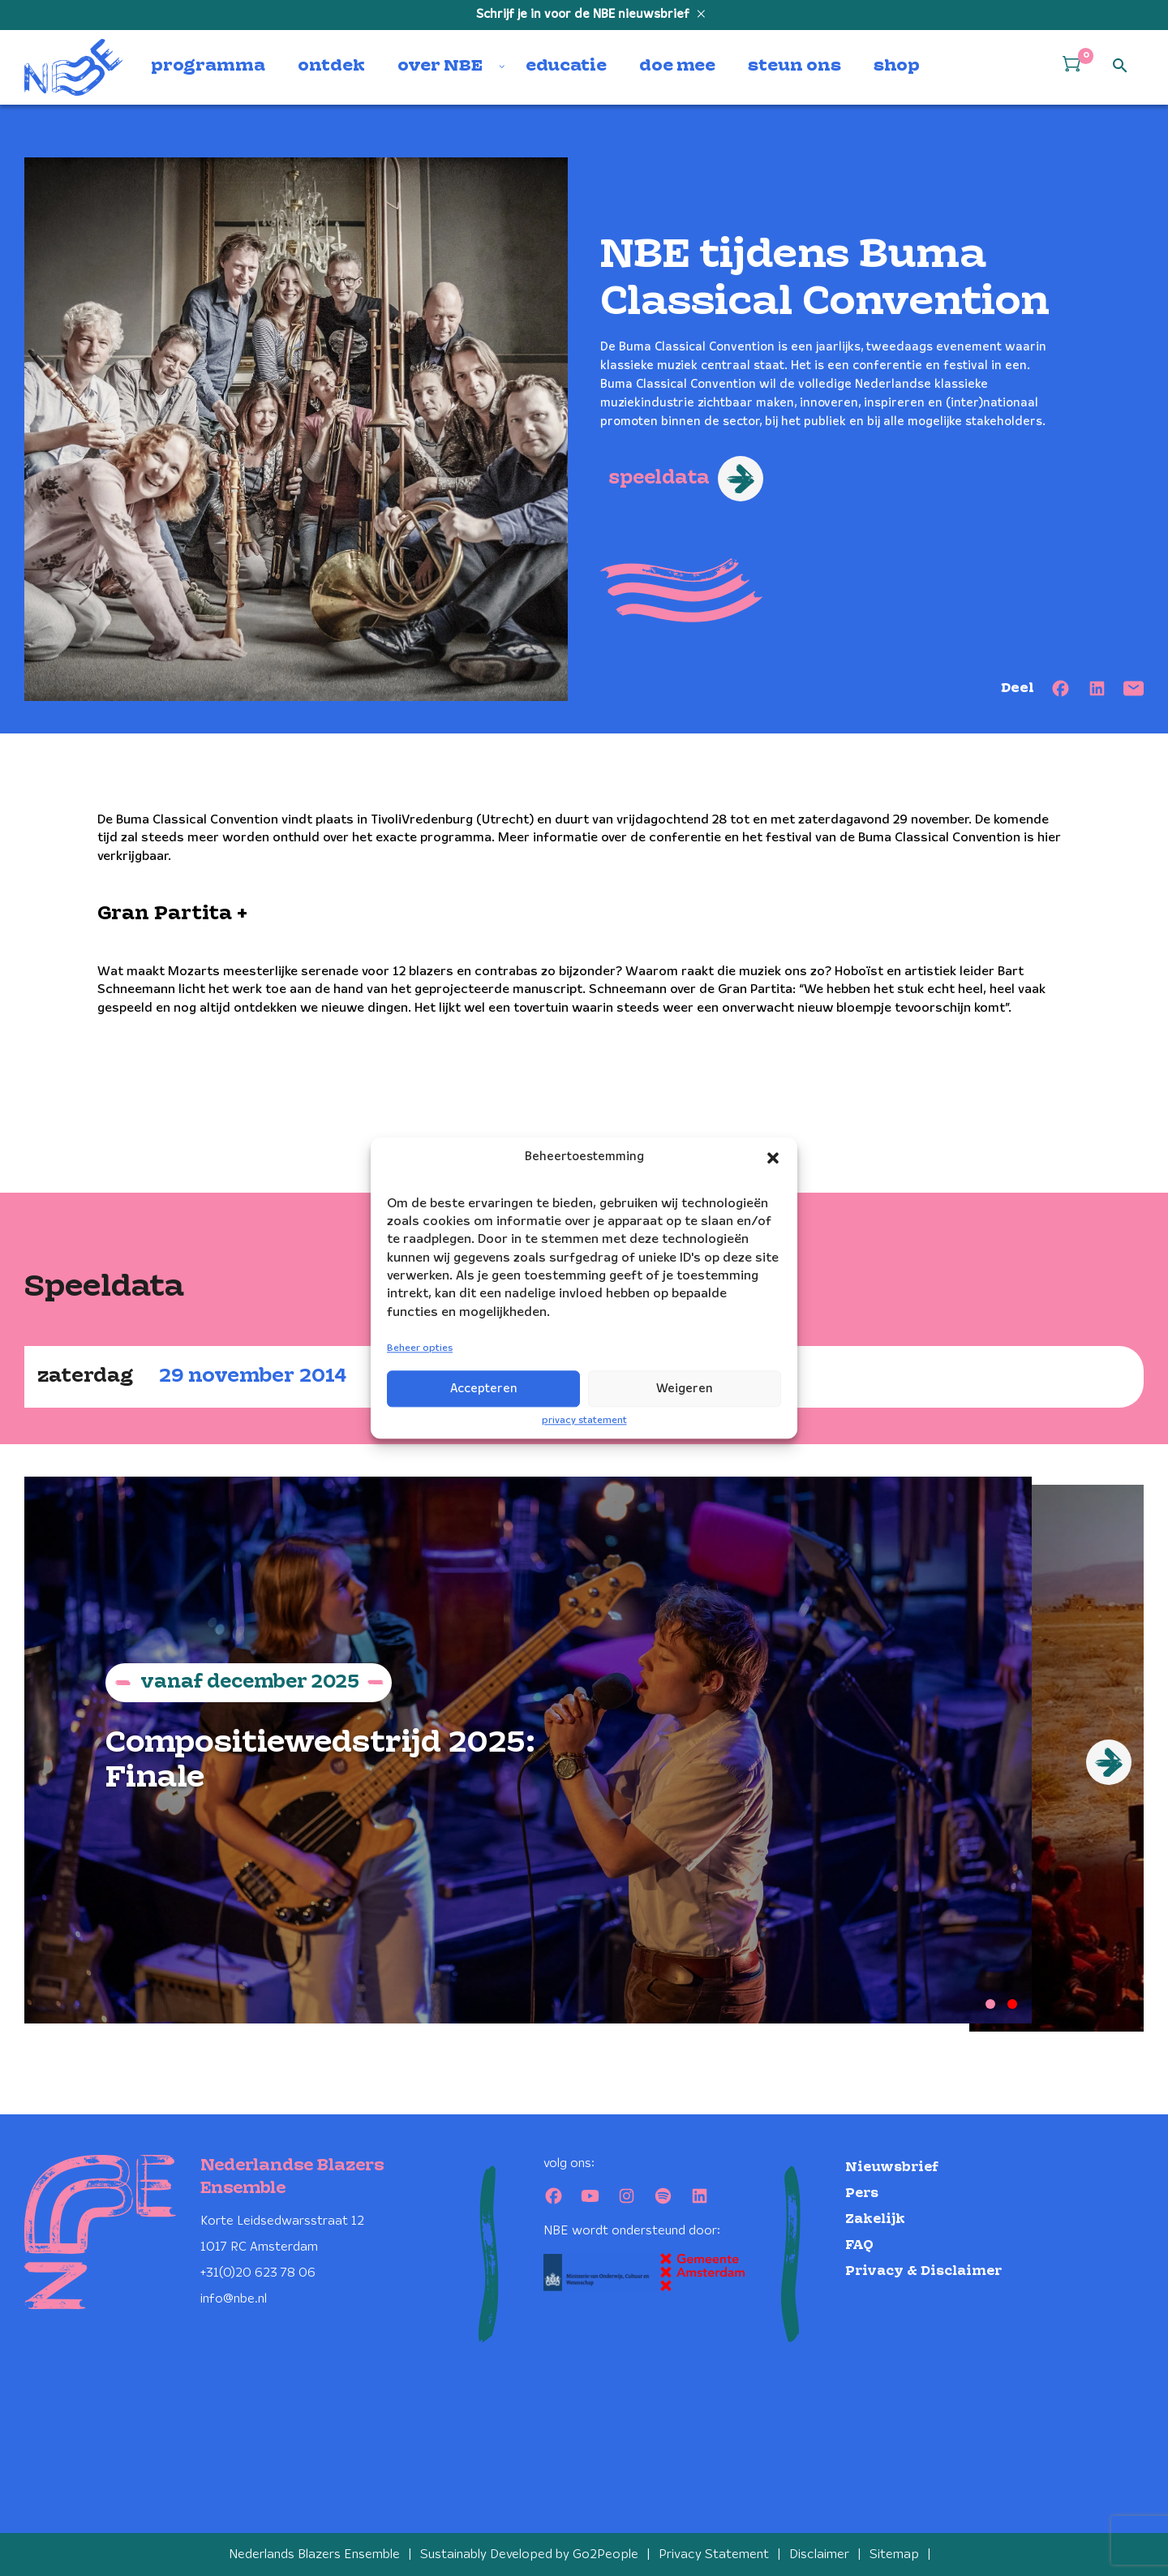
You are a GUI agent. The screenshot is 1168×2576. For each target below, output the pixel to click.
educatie (566, 66)
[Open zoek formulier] (1120, 66)
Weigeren (684, 1389)
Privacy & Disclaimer (923, 2270)
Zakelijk (875, 2218)
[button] (773, 1158)
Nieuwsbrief (891, 2166)
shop (897, 66)
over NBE (440, 66)
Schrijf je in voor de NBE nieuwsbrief (584, 14)
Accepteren (483, 1389)
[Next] (1109, 1762)
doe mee (677, 66)
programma (208, 66)
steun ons (794, 66)
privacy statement (584, 1420)
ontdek (331, 66)
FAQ (859, 2244)
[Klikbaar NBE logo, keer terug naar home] (73, 67)
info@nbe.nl (233, 2297)
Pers (861, 2192)
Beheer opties (420, 1348)
